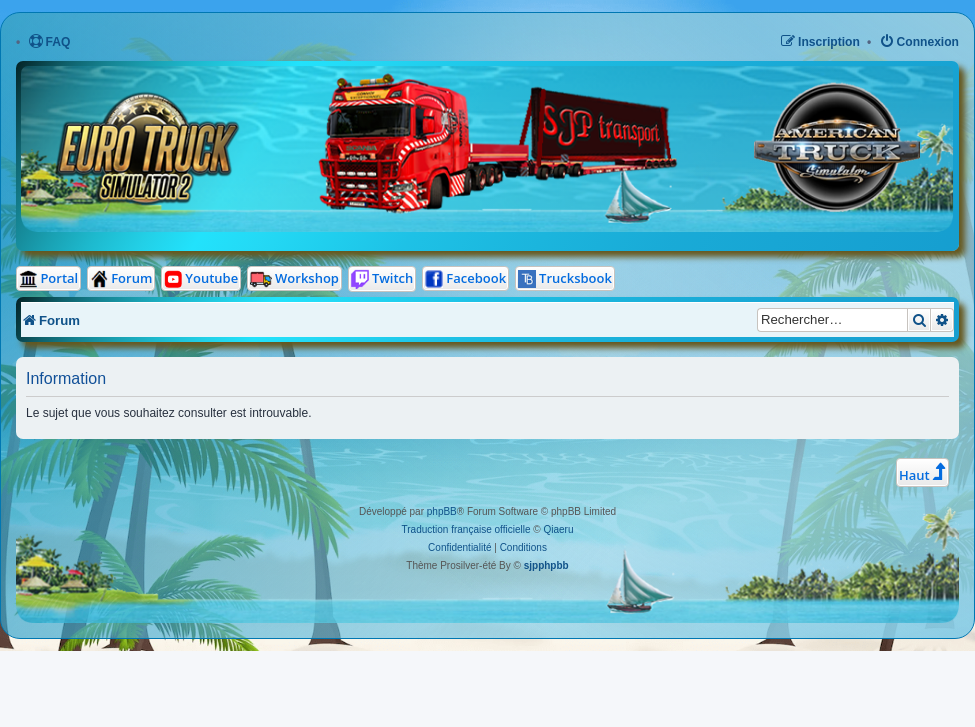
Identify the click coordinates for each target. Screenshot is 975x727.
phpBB (442, 511)
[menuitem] (49, 42)
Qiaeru (558, 529)
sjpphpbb (546, 565)
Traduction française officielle (466, 529)
